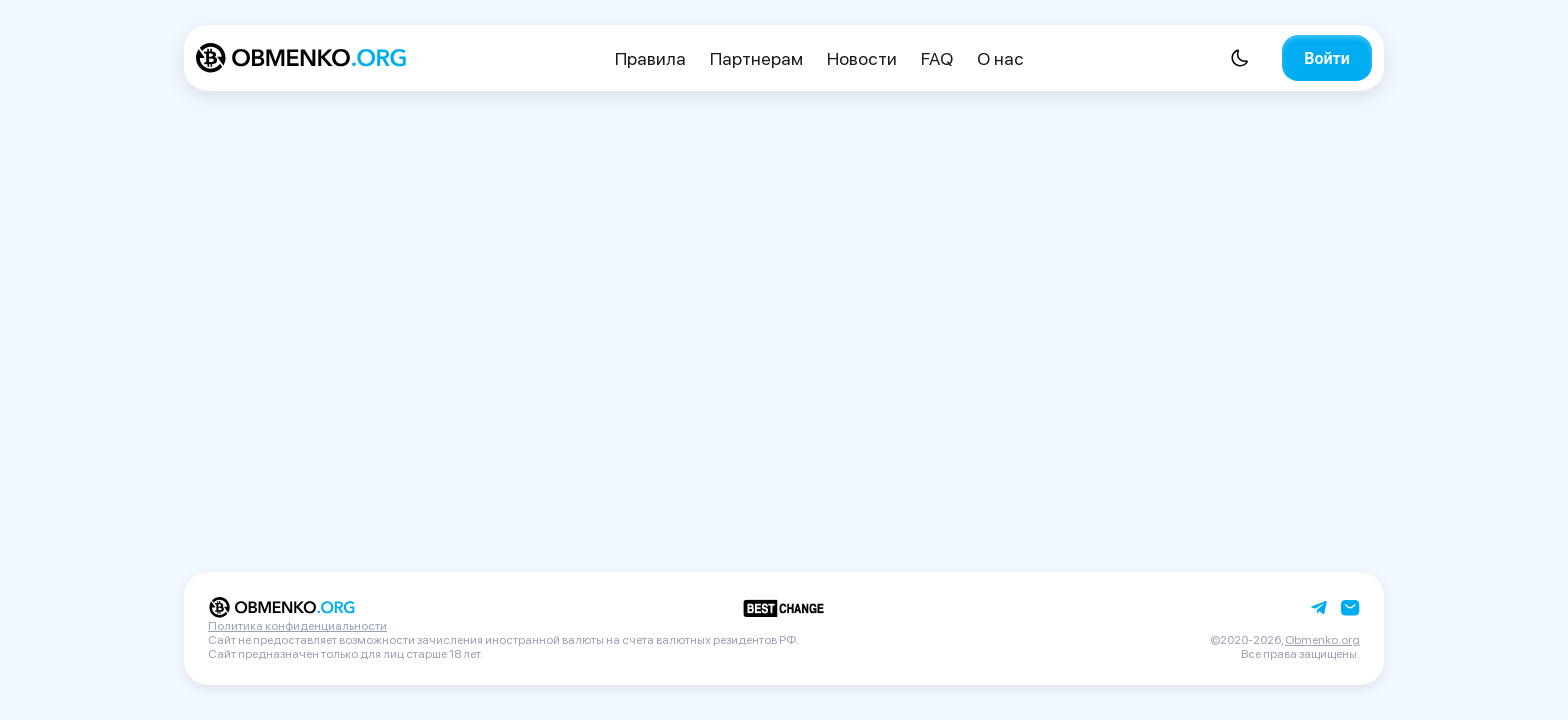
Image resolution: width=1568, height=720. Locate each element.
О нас (1000, 58)
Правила (650, 58)
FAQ (937, 58)
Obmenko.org (1322, 640)
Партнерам (756, 58)
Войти (1326, 58)
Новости (862, 58)
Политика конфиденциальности (297, 626)
